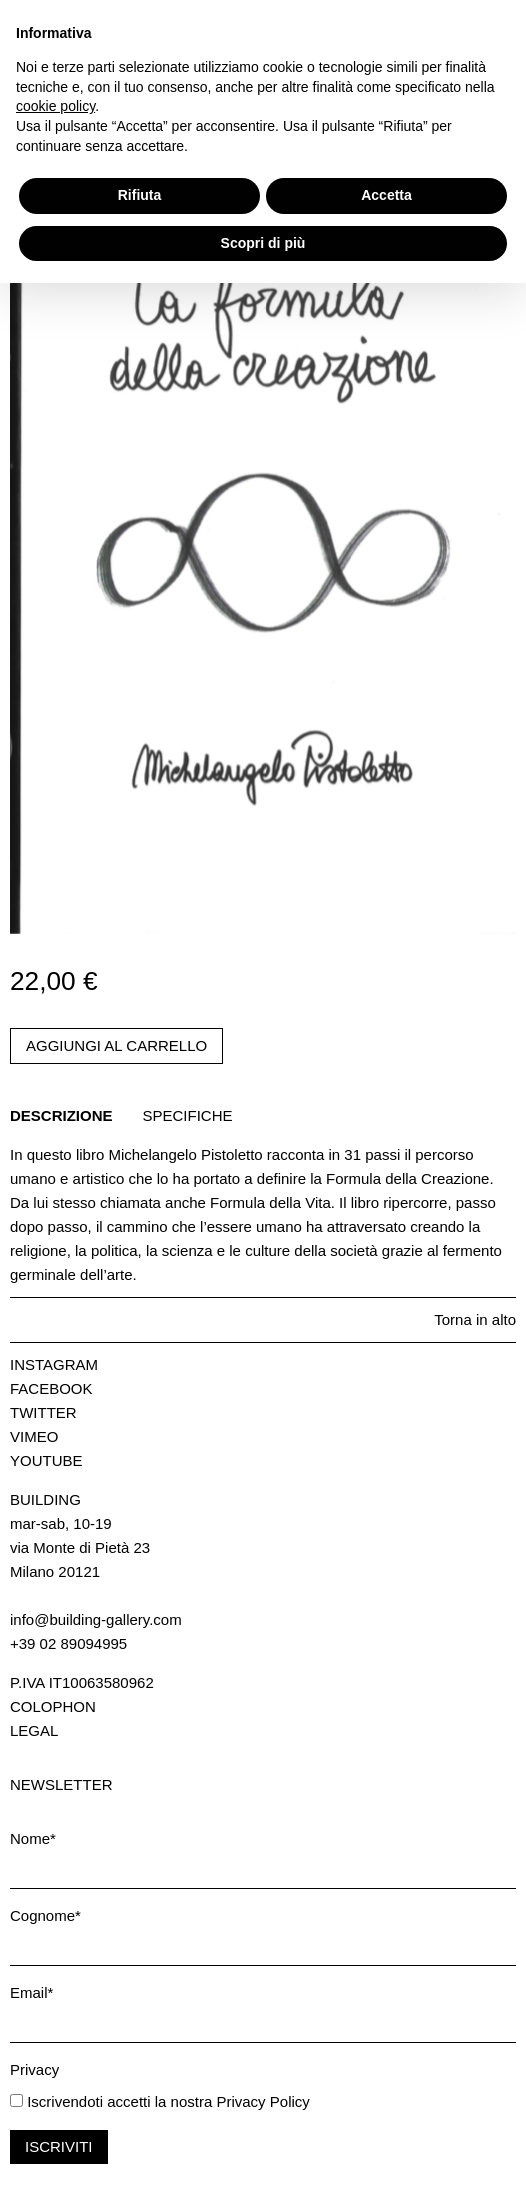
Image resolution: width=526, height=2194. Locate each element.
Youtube (46, 1460)
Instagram (54, 1364)
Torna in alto (475, 1319)
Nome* (33, 1838)
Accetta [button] (386, 2106)
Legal (34, 1730)
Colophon (53, 1706)
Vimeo (34, 1436)
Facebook (51, 1388)
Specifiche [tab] (188, 1115)
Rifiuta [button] (140, 2106)
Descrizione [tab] (61, 1115)
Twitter (43, 1412)
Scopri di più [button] (263, 2153)
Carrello (45, 61)
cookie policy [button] (55, 2017)
